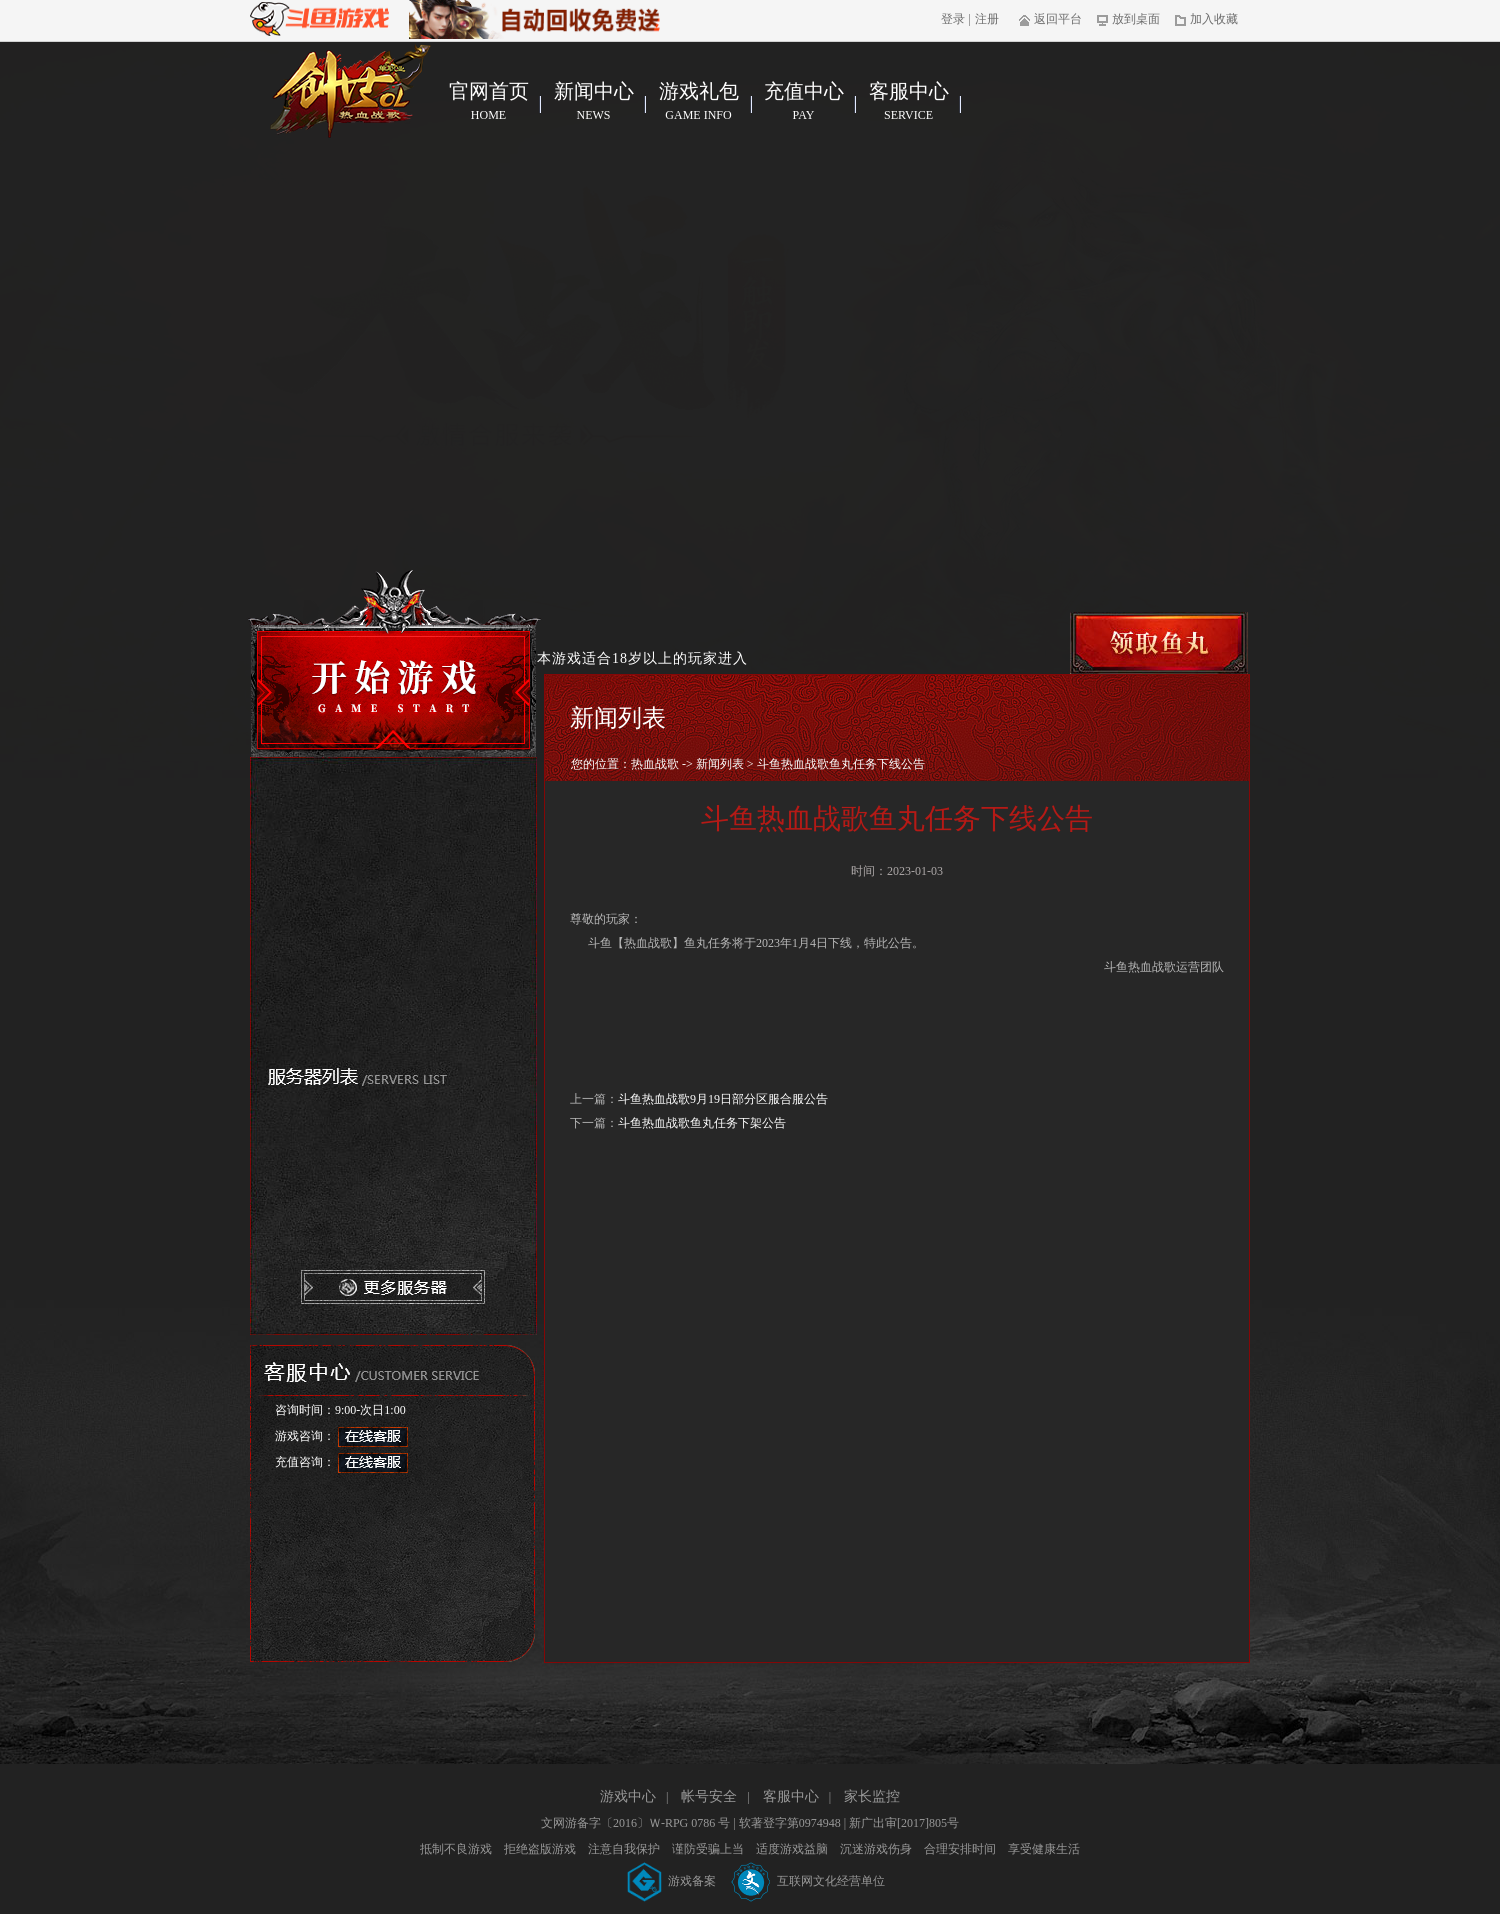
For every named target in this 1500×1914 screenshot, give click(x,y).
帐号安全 (709, 1796)
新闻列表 (720, 764)
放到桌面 (1128, 19)
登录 (953, 19)
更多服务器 (394, 1288)
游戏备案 (673, 1881)
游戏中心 (628, 1796)
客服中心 (908, 102)
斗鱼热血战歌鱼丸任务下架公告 (702, 1123)
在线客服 (373, 1437)
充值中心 (803, 102)
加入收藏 (1206, 19)
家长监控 (872, 1796)
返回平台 (1050, 19)
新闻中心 (593, 102)
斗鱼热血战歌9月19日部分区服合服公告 (723, 1099)
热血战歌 (655, 764)
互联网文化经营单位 (808, 1881)
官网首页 (488, 102)
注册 (987, 19)
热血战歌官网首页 (350, 91)
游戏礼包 (698, 102)
